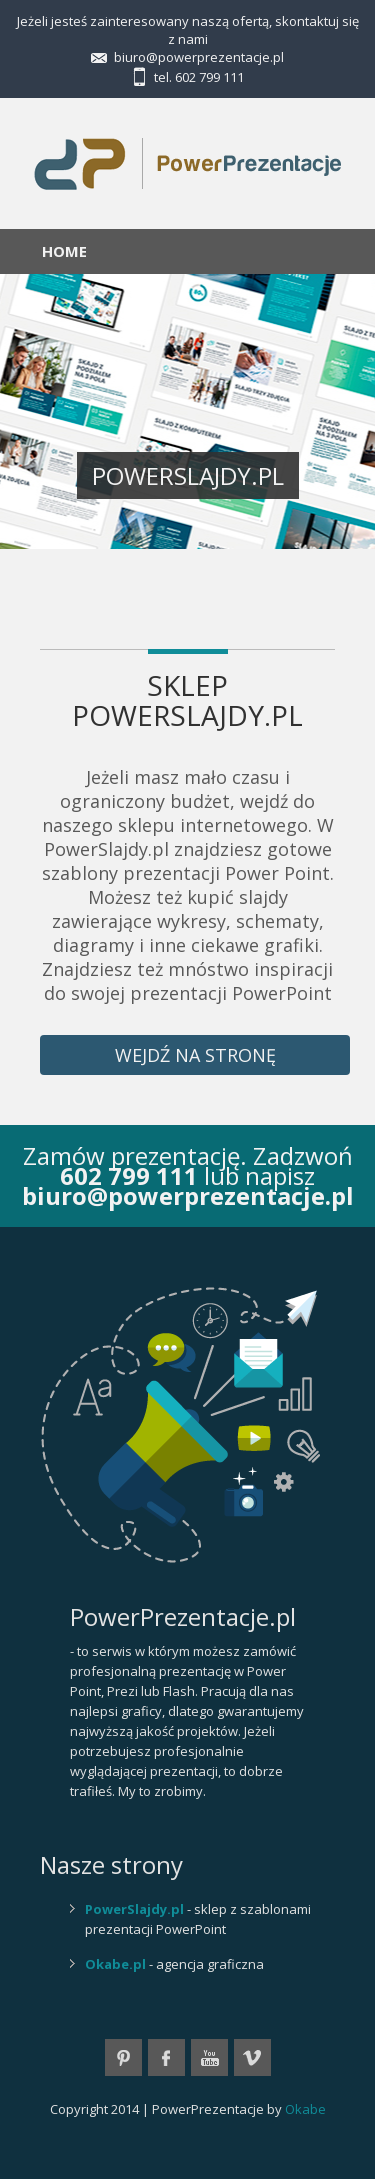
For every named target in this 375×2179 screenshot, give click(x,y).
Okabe (305, 2109)
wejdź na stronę (195, 1055)
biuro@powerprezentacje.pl (199, 57)
